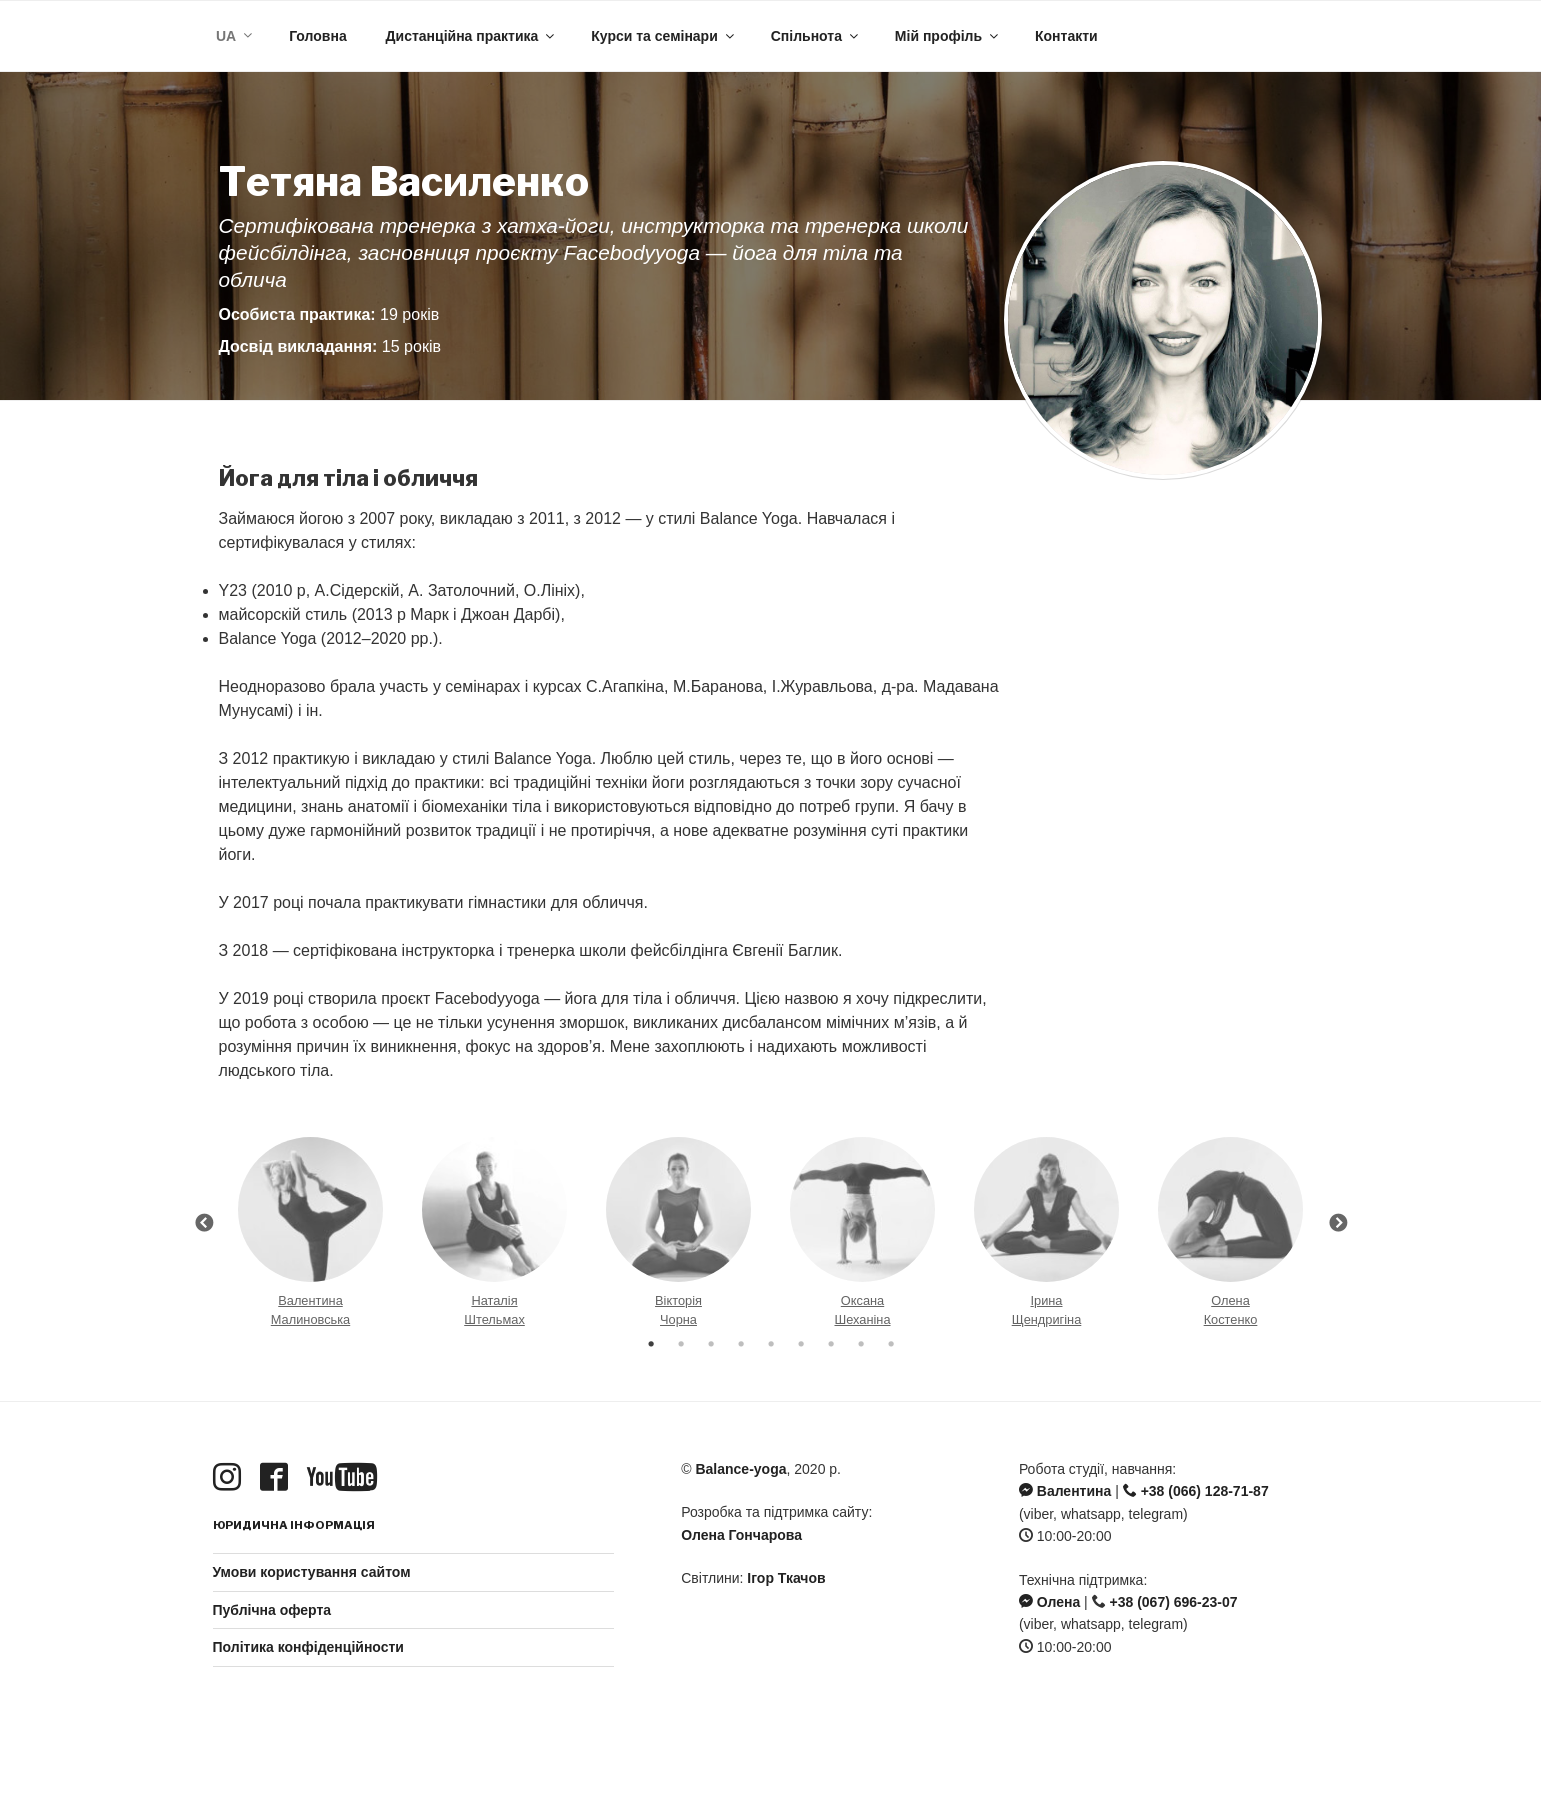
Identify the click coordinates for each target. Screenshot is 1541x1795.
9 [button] (891, 1344)
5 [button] (771, 1344)
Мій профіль (948, 36)
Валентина (1065, 1491)
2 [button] (681, 1344)
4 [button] (741, 1344)
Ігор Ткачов (786, 1578)
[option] (311, 1224)
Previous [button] (204, 1224)
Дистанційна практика (472, 36)
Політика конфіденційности (308, 1647)
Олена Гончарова (741, 1535)
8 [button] (861, 1344)
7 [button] (831, 1344)
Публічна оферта (272, 1610)
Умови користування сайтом (312, 1572)
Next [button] (1338, 1224)
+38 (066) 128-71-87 (1196, 1491)
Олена (1049, 1602)
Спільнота (816, 36)
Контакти (1066, 36)
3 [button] (711, 1344)
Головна (318, 36)
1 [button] (651, 1344)
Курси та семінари (664, 36)
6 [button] (801, 1344)
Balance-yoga (740, 1469)
